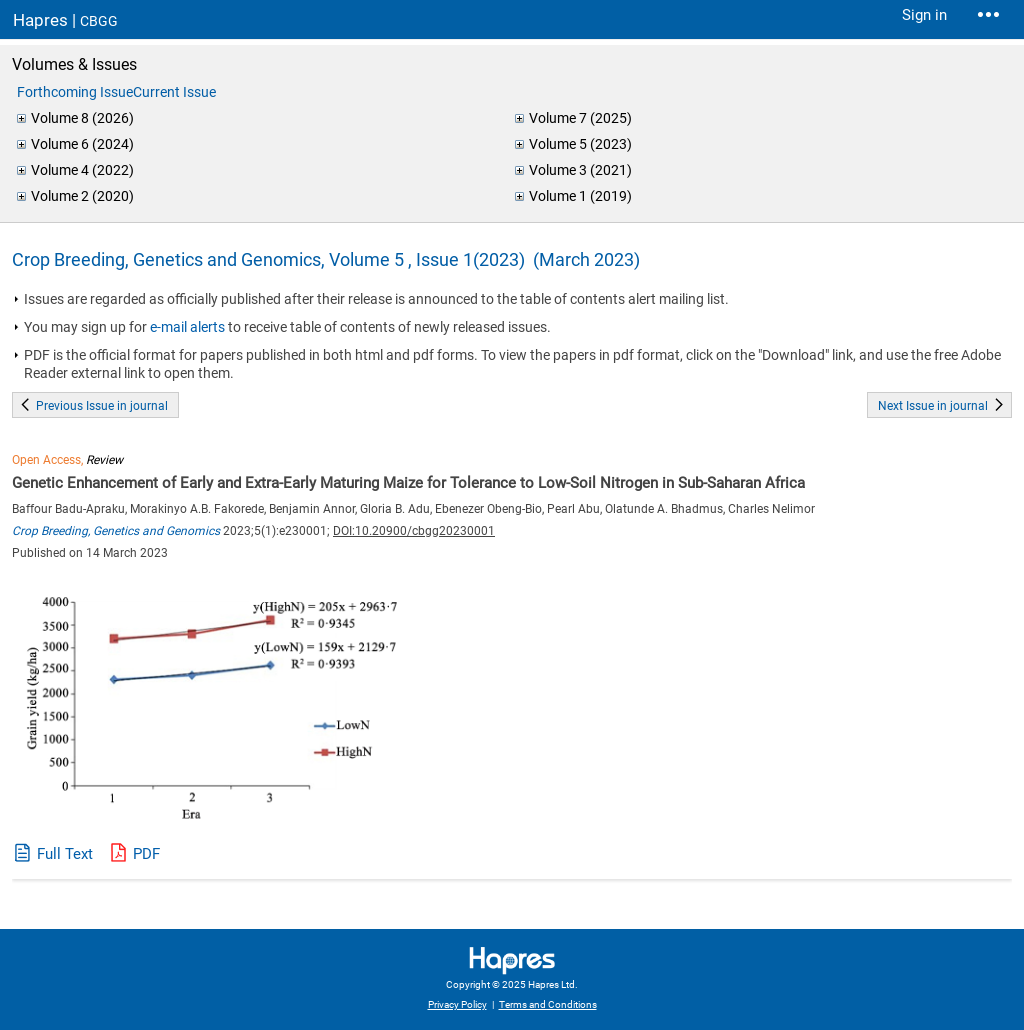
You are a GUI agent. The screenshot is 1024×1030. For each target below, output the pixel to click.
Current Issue (174, 92)
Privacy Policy (457, 1004)
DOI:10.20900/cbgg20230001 (414, 531)
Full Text (65, 854)
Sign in (924, 15)
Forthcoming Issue (75, 92)
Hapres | (65, 20)
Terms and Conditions (548, 1004)
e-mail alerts (187, 327)
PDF (146, 854)
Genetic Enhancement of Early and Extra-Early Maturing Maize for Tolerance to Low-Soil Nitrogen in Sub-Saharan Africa (408, 483)
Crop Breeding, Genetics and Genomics (116, 531)
